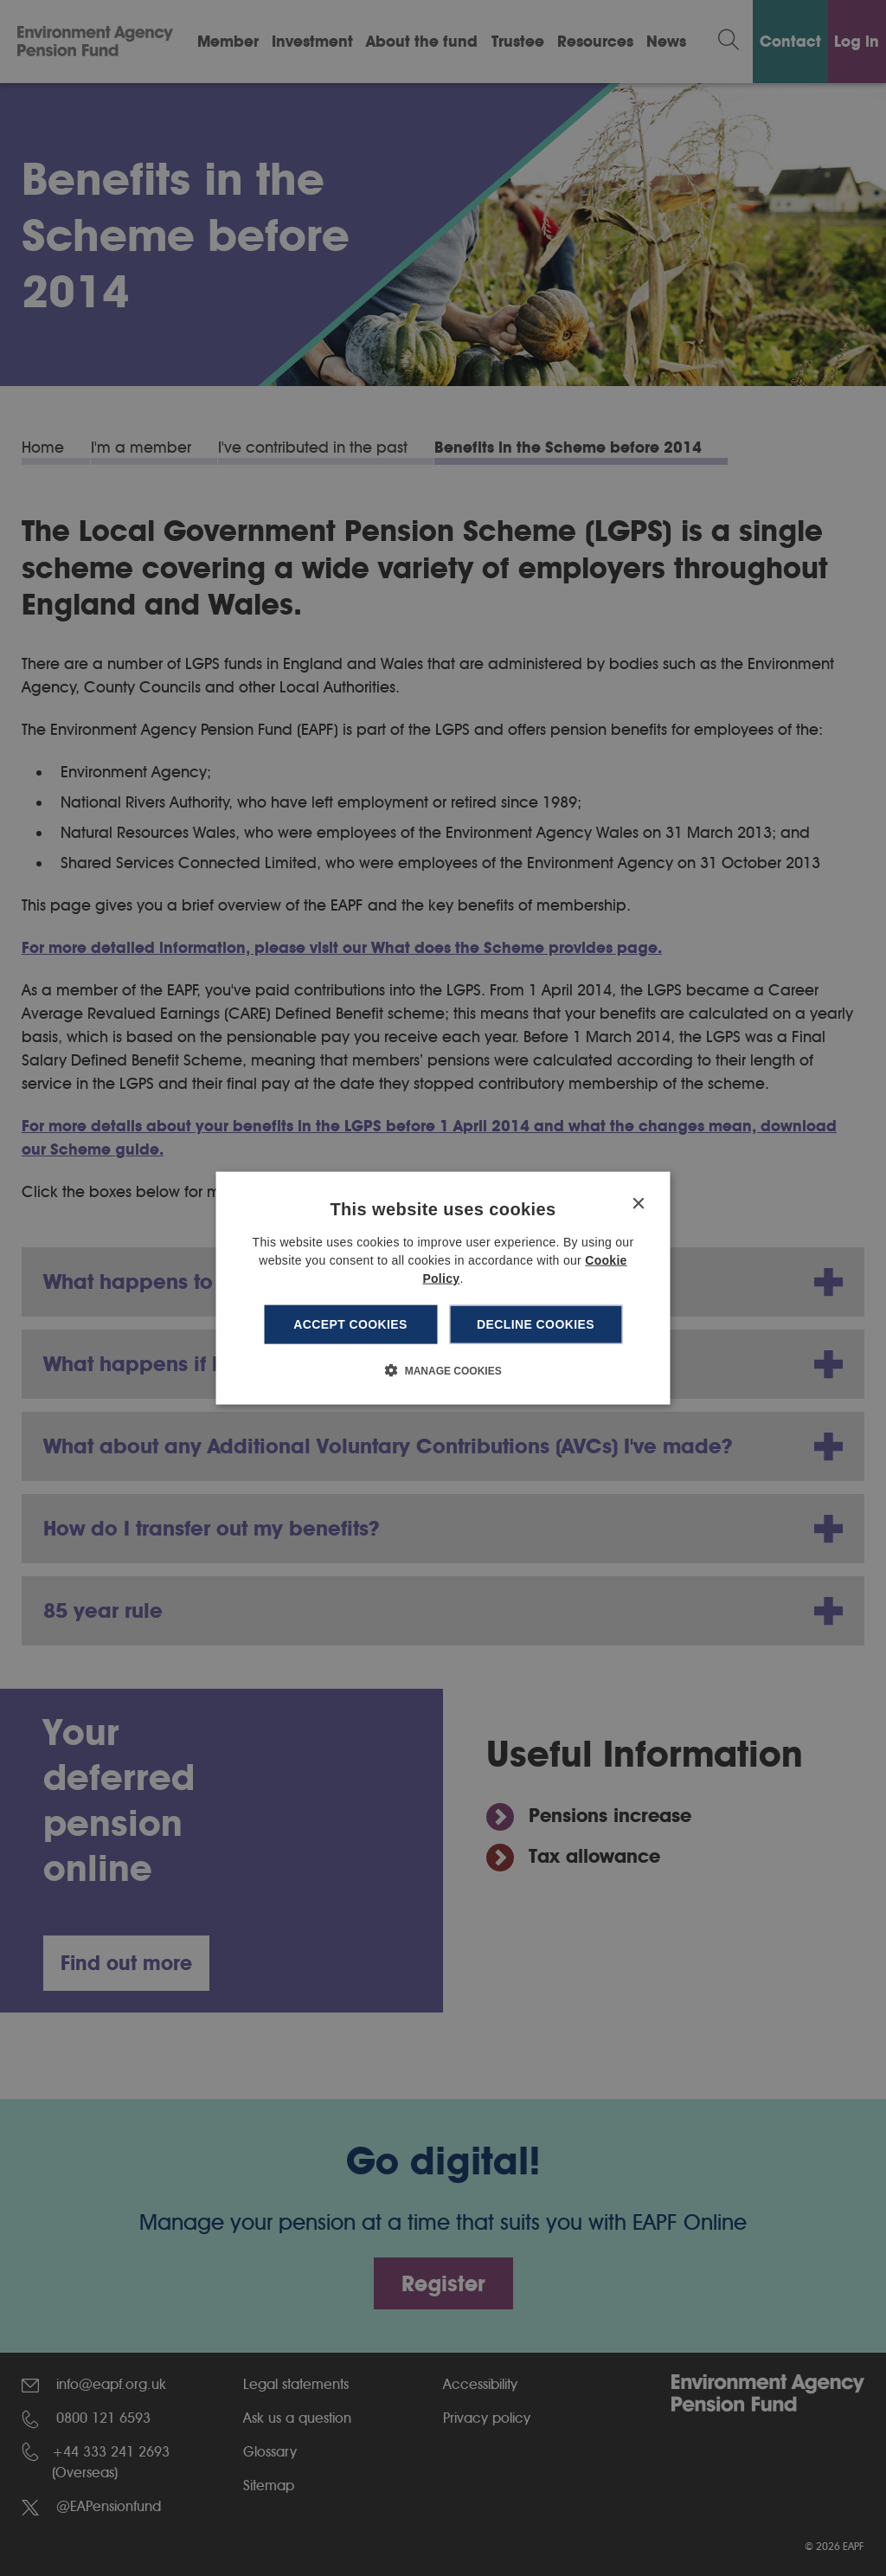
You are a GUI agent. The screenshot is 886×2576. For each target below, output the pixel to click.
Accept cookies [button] (350, 1324)
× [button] (638, 1204)
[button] (442, 1369)
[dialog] (443, 1288)
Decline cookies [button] (535, 1324)
